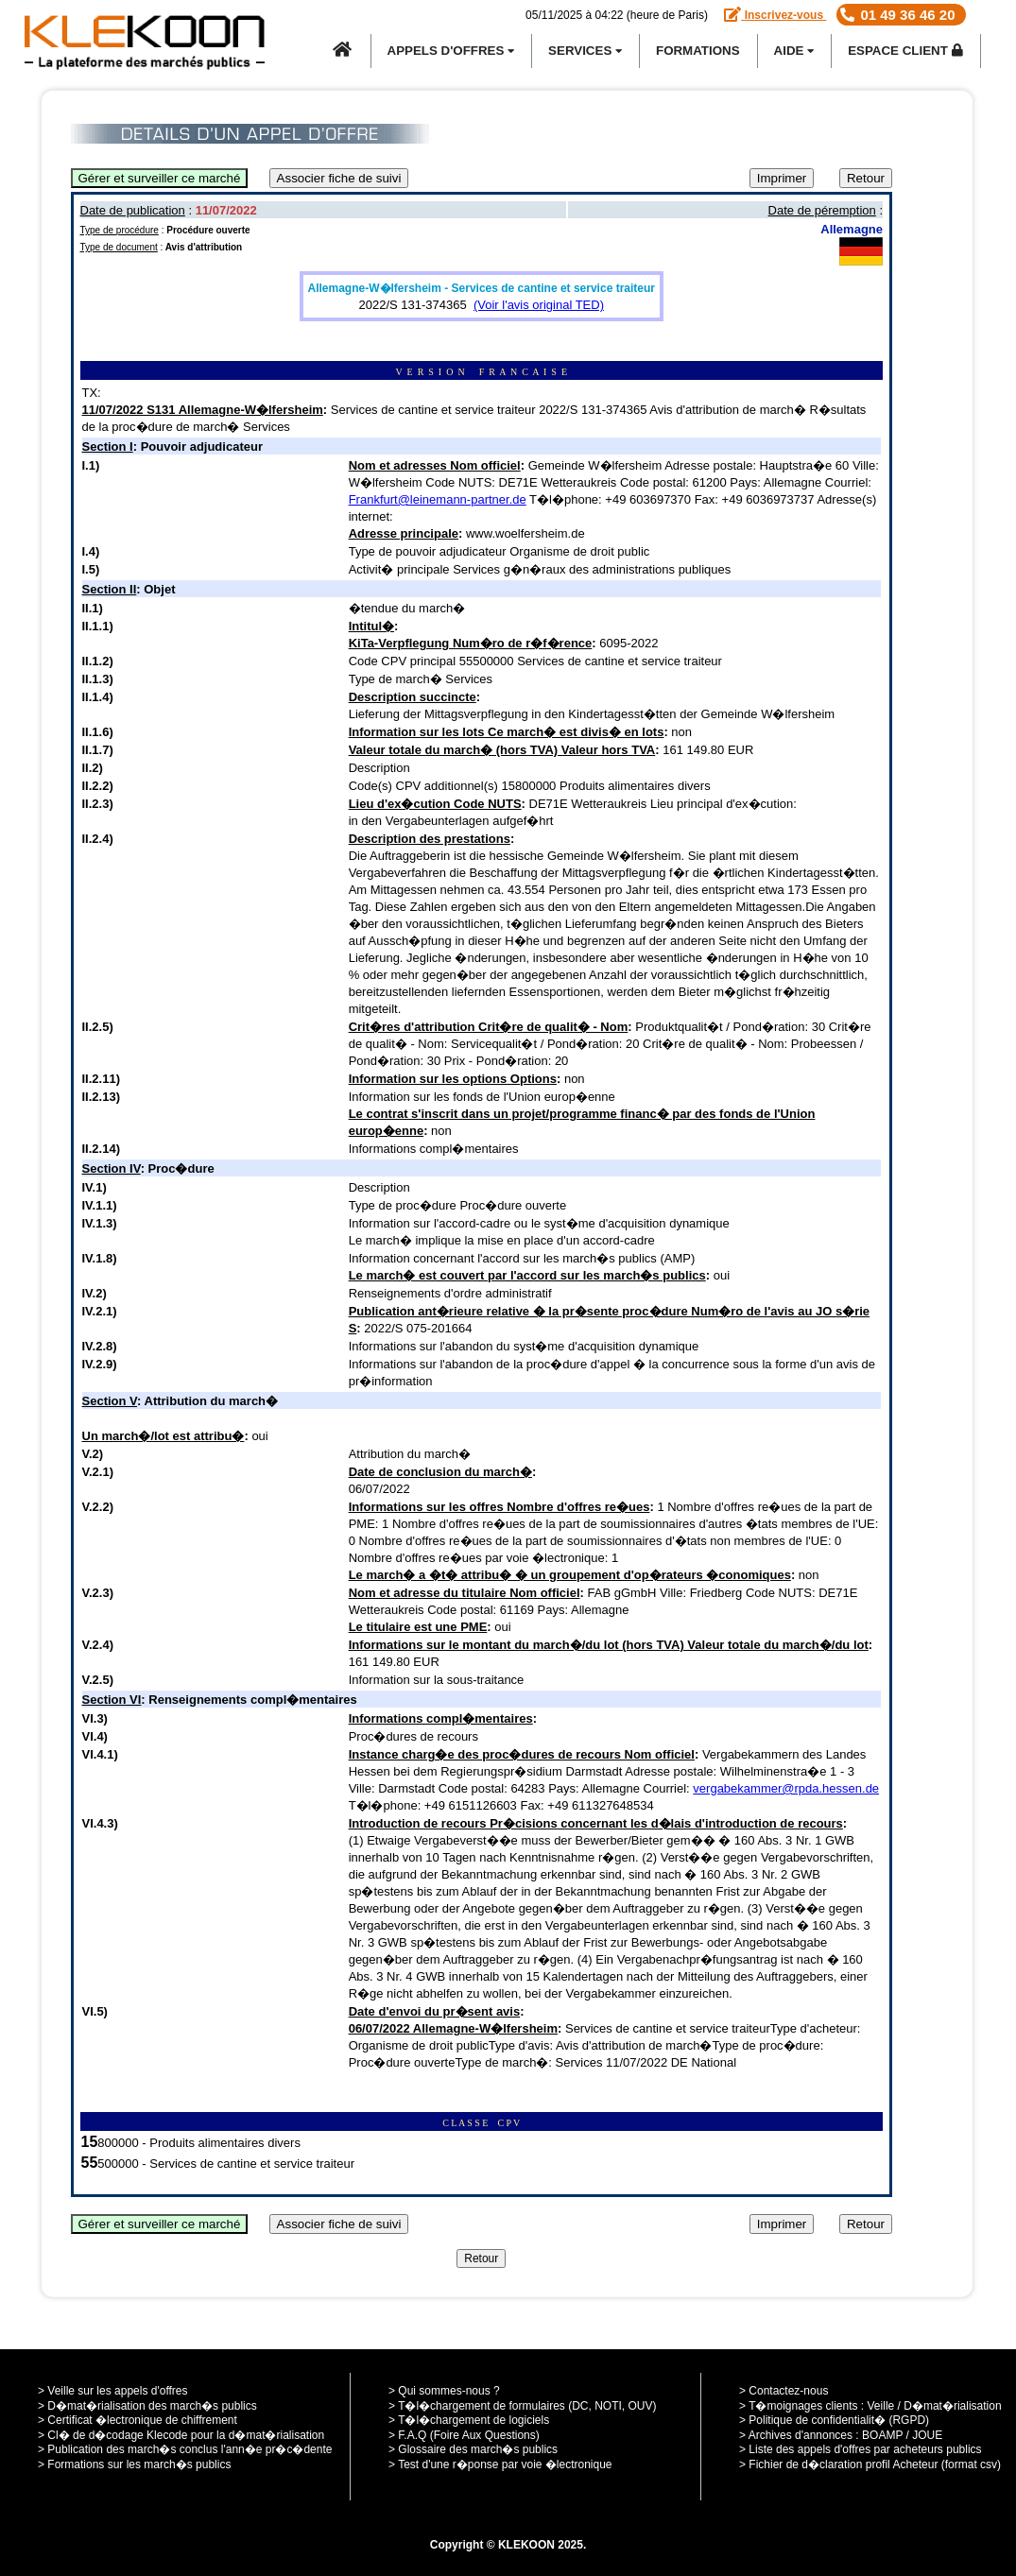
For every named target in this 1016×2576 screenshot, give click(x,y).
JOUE (927, 2435)
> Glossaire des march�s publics (473, 2449)
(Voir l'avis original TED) (539, 305)
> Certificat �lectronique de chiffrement (137, 2420)
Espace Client (905, 50)
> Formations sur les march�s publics (134, 2464)
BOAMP (882, 2435)
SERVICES (585, 50)
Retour (866, 178)
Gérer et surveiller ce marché (159, 178)
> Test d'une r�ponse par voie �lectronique (500, 2464)
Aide (794, 50)
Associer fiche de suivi (339, 178)
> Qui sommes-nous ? (444, 2390)
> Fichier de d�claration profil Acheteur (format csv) (870, 2464)
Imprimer (782, 178)
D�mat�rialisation (952, 2406)
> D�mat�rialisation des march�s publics (147, 2406)
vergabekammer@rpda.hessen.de (786, 1788)
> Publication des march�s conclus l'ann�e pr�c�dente (185, 2449)
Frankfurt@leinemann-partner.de (437, 499)
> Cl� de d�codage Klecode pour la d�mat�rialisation (181, 2435)
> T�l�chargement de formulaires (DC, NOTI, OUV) (522, 2406)
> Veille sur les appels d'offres (113, 2390)
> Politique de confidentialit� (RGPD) (834, 2420)
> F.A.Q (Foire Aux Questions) (464, 2435)
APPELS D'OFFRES (451, 50)
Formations (698, 50)
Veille (881, 2406)
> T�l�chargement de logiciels (468, 2420)
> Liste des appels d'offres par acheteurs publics (860, 2449)
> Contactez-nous (783, 2390)
